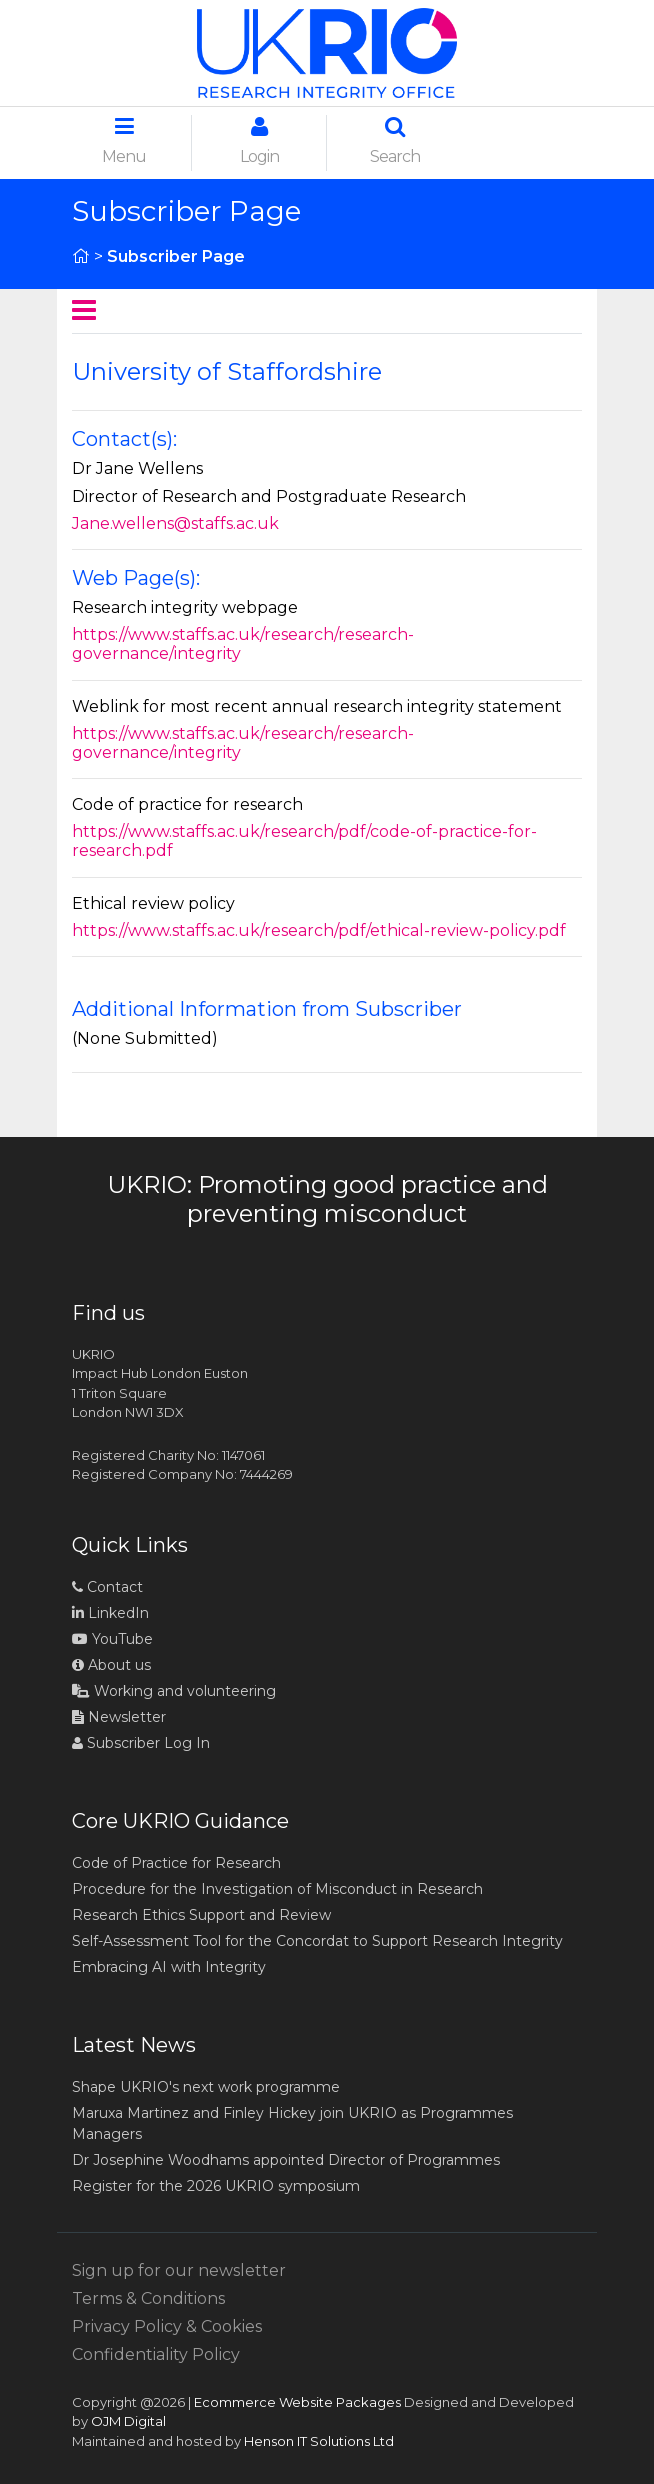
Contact (107, 1587)
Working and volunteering (174, 1691)
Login (259, 141)
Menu (124, 141)
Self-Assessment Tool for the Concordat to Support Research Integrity (317, 1941)
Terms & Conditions (148, 2298)
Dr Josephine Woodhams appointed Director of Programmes (286, 2160)
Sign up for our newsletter (179, 2270)
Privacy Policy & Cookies (167, 2326)
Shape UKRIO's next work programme (206, 2087)
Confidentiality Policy (156, 2354)
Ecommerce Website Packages (297, 2402)
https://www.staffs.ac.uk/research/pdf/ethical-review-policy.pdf (319, 930)
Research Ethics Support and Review (201, 1915)
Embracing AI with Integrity (169, 1967)
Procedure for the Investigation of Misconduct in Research (277, 1889)
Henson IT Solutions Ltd (319, 2441)
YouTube (112, 1639)
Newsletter (119, 1717)
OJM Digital (128, 2421)
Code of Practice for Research (176, 1863)
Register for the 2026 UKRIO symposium (216, 2186)
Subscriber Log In (141, 1743)
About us (111, 1665)
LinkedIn (110, 1613)
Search (395, 141)
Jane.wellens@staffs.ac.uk (175, 523)
